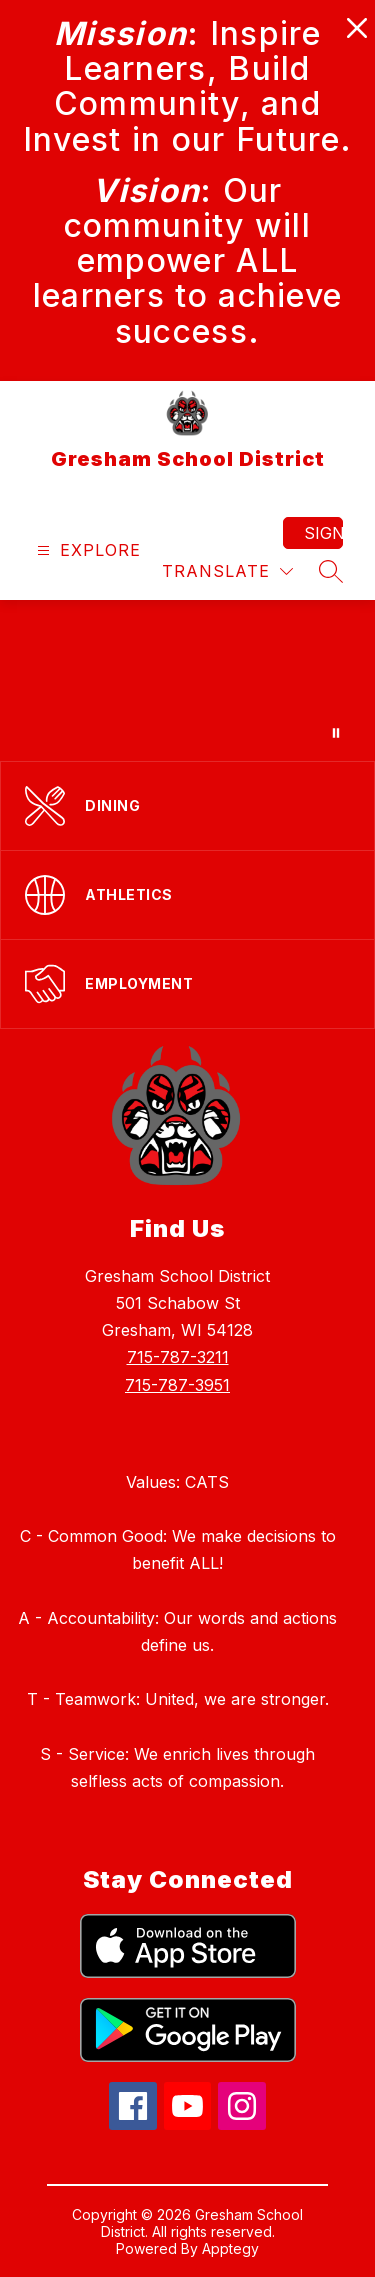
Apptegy (230, 2248)
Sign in (323, 533)
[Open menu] (86, 550)
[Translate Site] (227, 571)
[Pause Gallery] (336, 733)
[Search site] (331, 571)
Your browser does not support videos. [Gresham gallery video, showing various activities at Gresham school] (187, 680)
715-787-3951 (177, 1385)
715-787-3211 (178, 1357)
